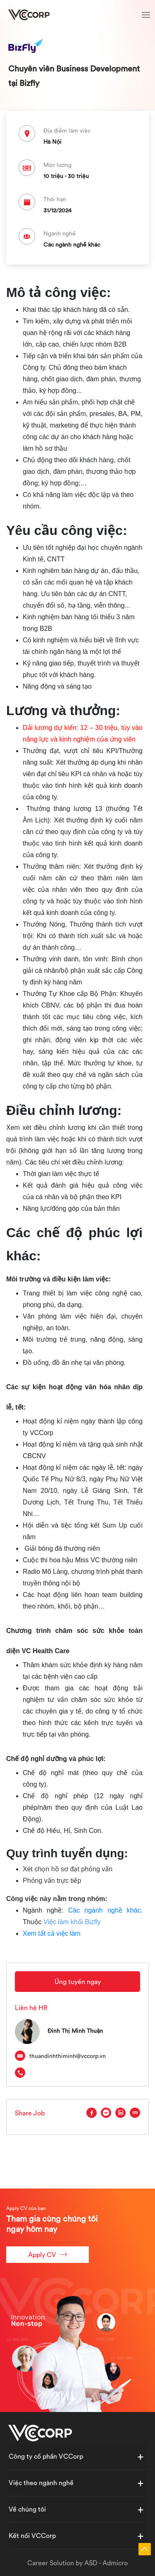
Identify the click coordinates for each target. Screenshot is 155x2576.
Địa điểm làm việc (67, 130)
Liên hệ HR (31, 2007)
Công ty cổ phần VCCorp (46, 2456)
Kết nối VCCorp (32, 2535)
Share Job (30, 2113)
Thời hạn (54, 199)
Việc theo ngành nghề (41, 2483)
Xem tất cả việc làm (52, 1933)
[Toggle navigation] (146, 16)
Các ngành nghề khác (104, 1910)
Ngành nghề (59, 233)
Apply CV (47, 2254)
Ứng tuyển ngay (78, 1981)
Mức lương (57, 165)
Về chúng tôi (27, 2509)
